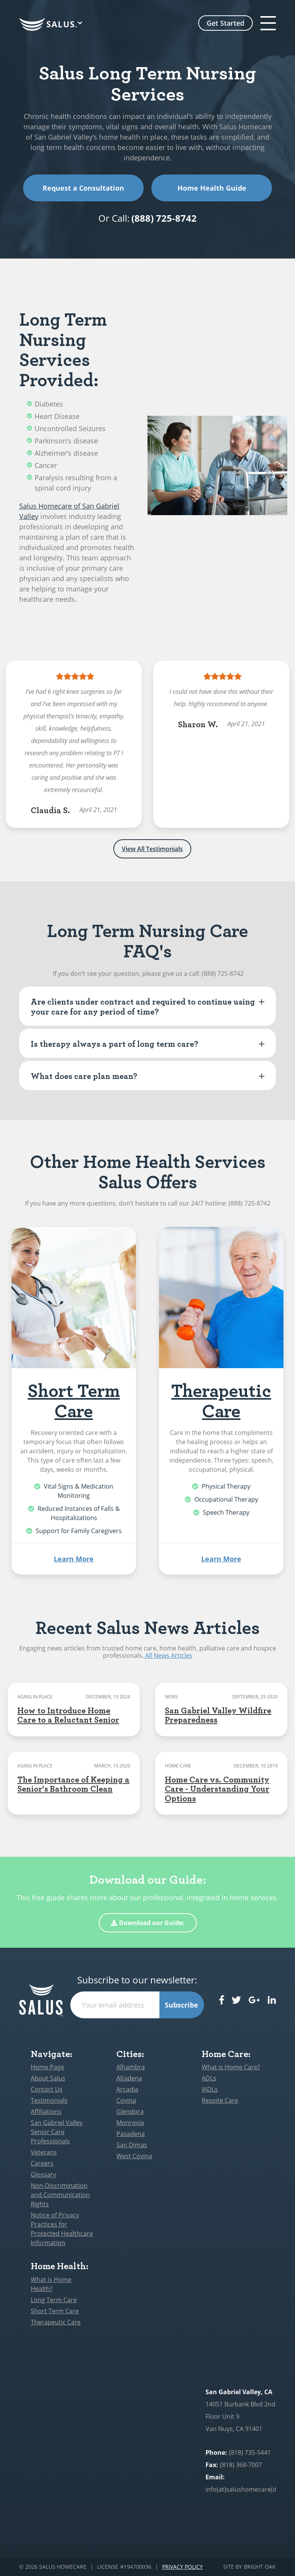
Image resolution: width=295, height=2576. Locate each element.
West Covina (134, 2156)
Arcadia (127, 2089)
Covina (126, 2100)
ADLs (209, 2078)
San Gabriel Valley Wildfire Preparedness (218, 1714)
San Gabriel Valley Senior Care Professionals (57, 2131)
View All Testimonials (152, 849)
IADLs (210, 2089)
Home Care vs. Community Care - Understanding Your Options (217, 1788)
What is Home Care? (231, 2067)
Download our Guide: (147, 1923)
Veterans (44, 2152)
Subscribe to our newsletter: (137, 1980)
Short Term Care (74, 1399)
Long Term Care (54, 2300)
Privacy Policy (182, 2567)
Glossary (43, 2174)
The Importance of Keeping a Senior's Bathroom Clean (73, 1783)
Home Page (47, 2067)
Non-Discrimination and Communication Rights (60, 2194)
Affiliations (46, 2111)
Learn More (74, 1558)
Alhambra (130, 2067)
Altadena (129, 2078)
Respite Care (220, 2100)
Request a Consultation (83, 188)
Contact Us (47, 2089)
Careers (42, 2163)
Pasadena (130, 2134)
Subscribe (181, 2004)
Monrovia (130, 2122)
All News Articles (168, 1655)
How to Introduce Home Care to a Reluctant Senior (68, 1714)
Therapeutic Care (221, 1399)
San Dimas (131, 2145)
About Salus (48, 2078)
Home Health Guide (211, 188)
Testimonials (49, 2100)
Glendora (130, 2111)
